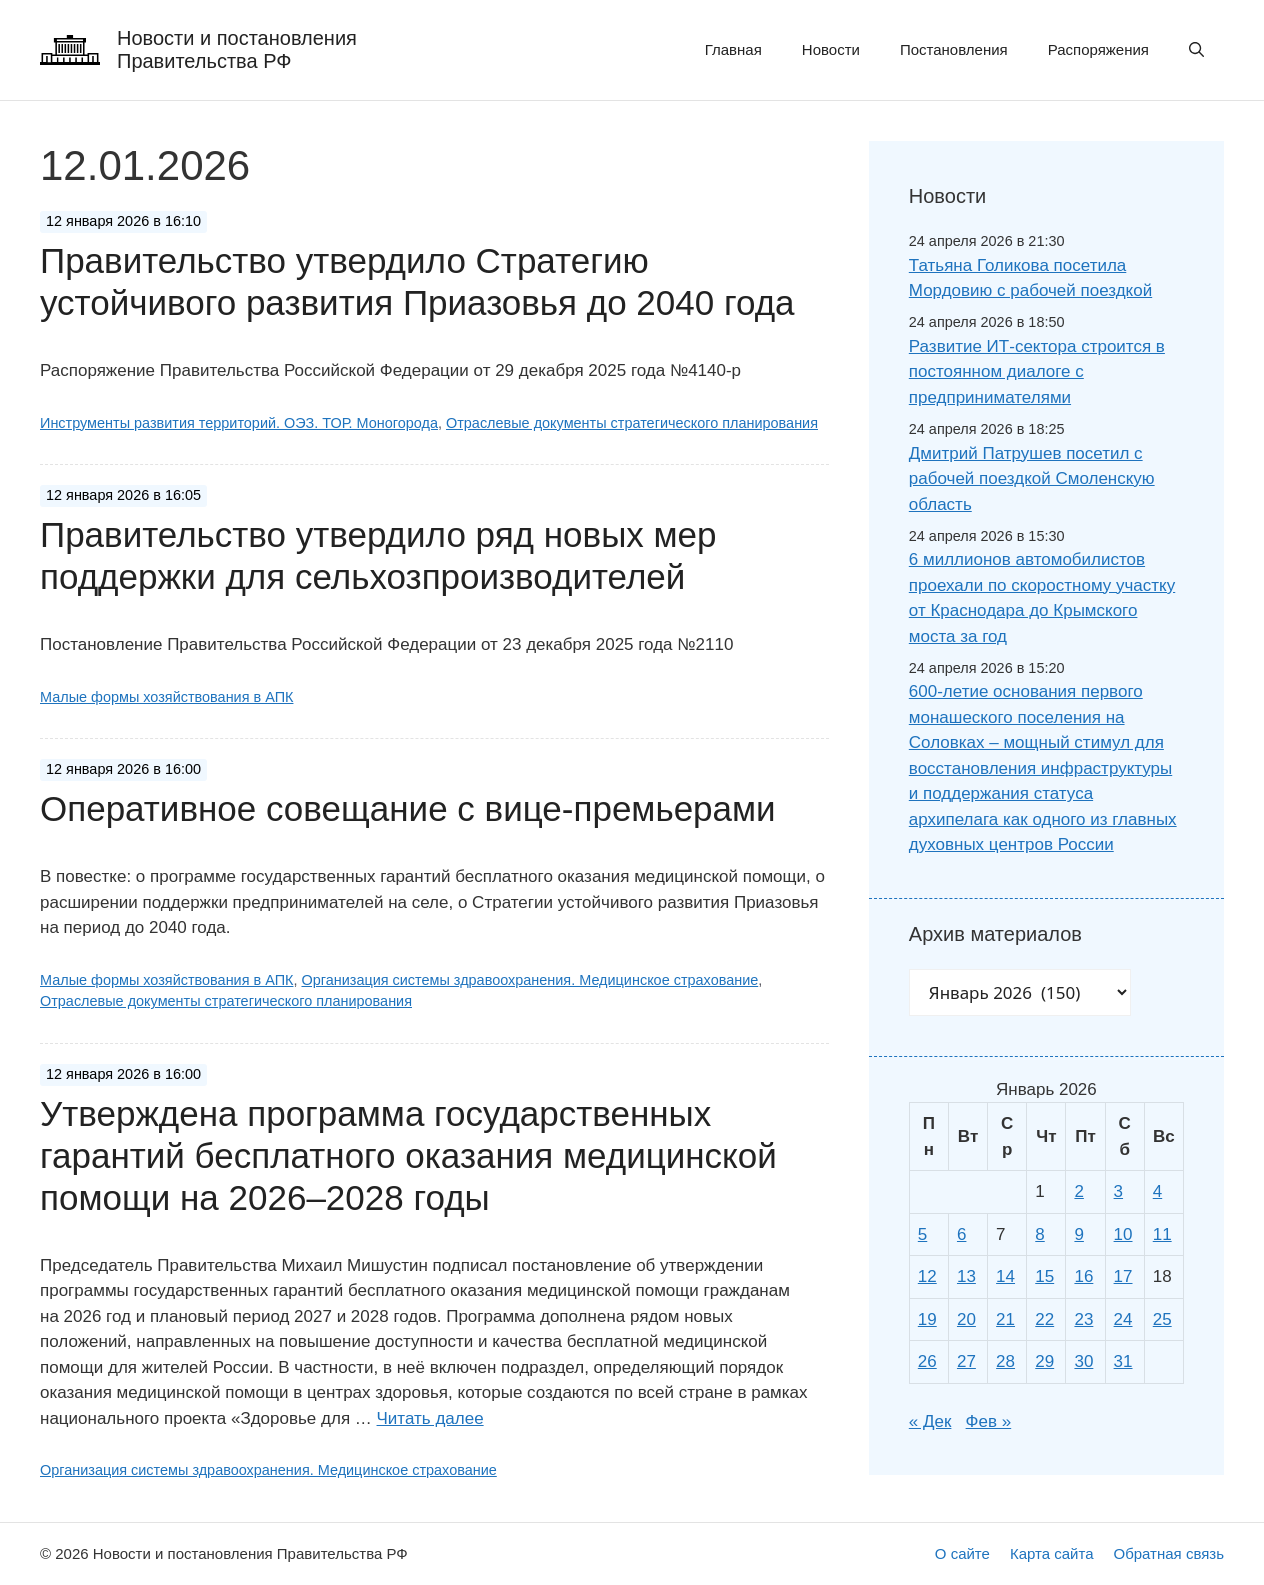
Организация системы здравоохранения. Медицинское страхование (529, 980)
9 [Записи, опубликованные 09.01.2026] (1078, 1234)
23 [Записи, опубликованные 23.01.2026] (1083, 1319)
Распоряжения (1098, 49)
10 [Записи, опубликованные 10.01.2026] (1123, 1234)
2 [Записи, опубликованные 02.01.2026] (1078, 1191)
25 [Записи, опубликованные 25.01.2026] (1162, 1319)
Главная (733, 49)
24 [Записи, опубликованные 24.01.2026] (1123, 1319)
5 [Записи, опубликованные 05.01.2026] (922, 1234)
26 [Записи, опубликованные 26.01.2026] (927, 1361)
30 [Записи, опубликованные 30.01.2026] (1083, 1361)
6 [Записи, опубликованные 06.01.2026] (961, 1234)
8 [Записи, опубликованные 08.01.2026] (1039, 1234)
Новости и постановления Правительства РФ (237, 49)
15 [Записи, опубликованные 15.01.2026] (1044, 1276)
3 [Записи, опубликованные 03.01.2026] (1118, 1191)
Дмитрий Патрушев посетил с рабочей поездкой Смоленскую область (1032, 479)
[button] (1196, 50)
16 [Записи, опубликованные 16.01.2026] (1083, 1276)
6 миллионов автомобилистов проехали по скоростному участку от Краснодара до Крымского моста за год (1042, 598)
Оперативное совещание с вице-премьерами (408, 808)
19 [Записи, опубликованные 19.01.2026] (927, 1319)
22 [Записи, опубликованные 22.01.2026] (1044, 1319)
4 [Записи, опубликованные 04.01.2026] (1157, 1191)
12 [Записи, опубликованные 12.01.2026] (927, 1276)
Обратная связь (1168, 1553)
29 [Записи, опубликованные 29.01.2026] (1044, 1361)
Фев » (989, 1421)
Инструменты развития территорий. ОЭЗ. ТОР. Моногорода (239, 423)
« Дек (930, 1421)
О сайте (962, 1553)
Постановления (954, 49)
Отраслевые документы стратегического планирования (632, 423)
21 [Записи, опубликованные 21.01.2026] (1005, 1319)
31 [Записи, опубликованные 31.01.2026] (1123, 1361)
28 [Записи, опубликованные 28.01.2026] (1005, 1361)
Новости (831, 49)
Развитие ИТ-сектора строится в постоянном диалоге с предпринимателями (1037, 372)
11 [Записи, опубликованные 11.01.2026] (1162, 1234)
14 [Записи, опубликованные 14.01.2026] (1005, 1276)
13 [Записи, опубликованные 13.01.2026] (966, 1276)
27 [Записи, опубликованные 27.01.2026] (966, 1361)
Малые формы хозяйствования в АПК (166, 697)
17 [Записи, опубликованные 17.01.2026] (1123, 1276)
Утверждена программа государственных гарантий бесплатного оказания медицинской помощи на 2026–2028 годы (408, 1155)
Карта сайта (1052, 1553)
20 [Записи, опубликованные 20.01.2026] (966, 1319)
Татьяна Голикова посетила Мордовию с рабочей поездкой (1030, 278)
